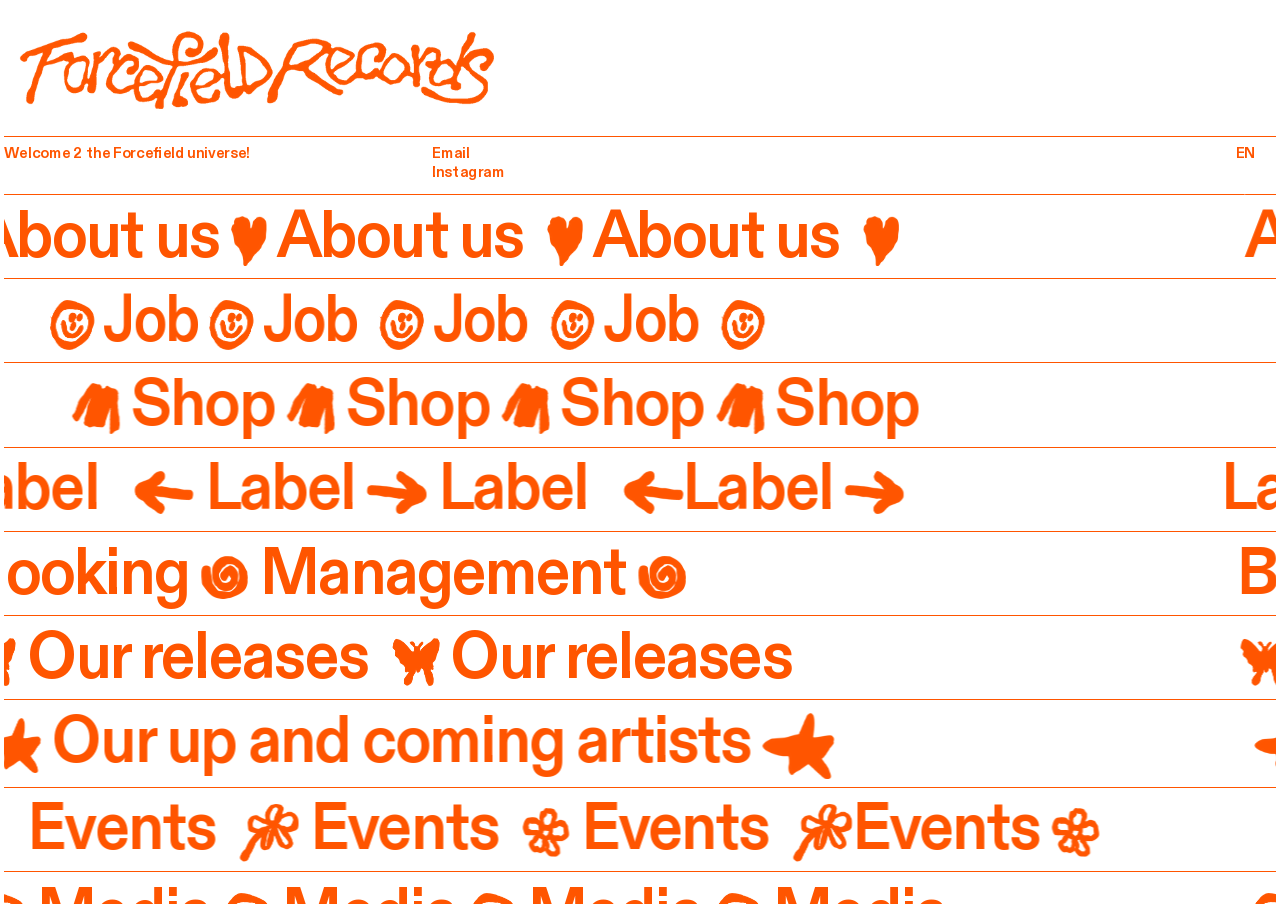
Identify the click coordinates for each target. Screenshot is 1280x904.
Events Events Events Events (560, 828)
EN (1245, 153)
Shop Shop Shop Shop (519, 404)
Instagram (468, 171)
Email (451, 153)
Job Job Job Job (397, 320)
